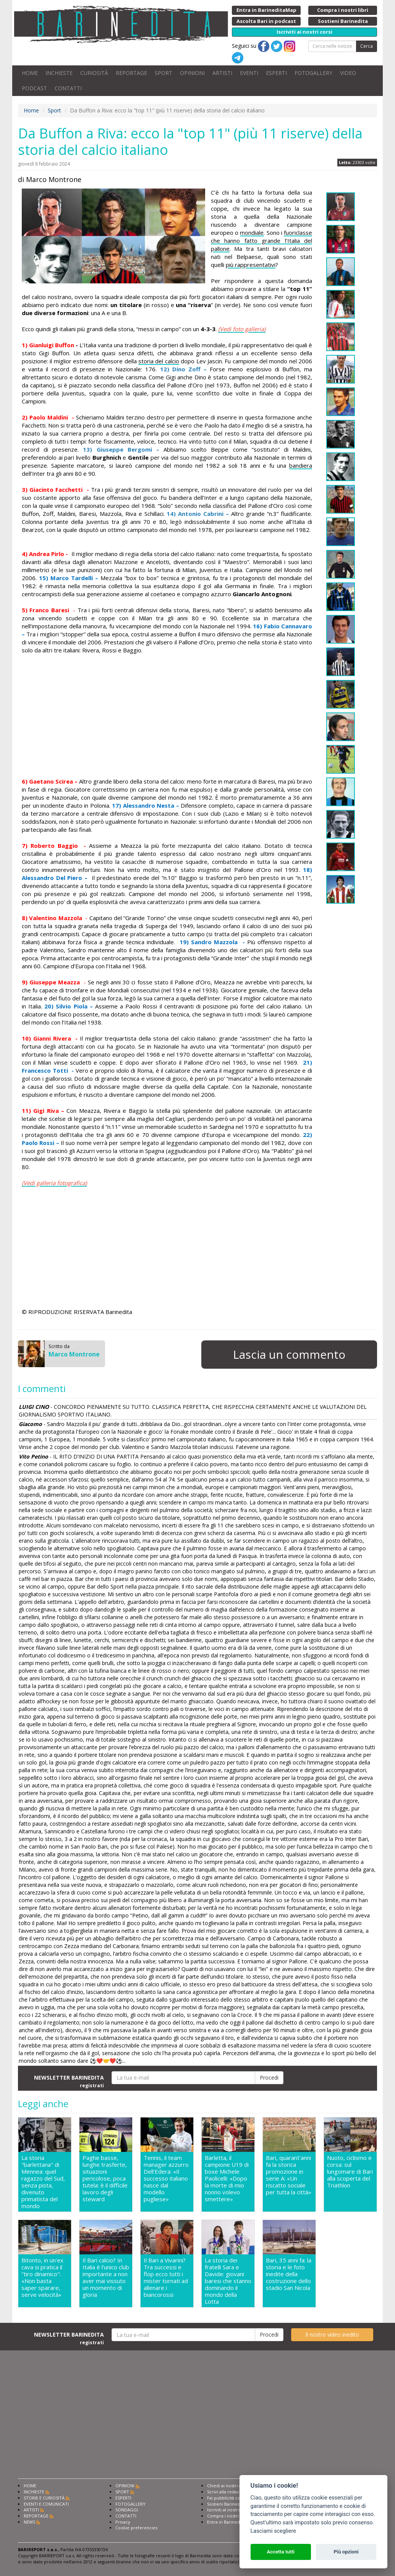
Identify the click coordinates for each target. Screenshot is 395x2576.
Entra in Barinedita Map (231, 2522)
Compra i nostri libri (227, 2516)
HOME (30, 72)
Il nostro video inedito (332, 2334)
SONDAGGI (126, 2510)
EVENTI (249, 72)
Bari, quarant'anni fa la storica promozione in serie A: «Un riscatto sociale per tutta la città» (288, 2175)
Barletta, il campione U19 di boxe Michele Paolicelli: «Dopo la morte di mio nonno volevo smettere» (227, 2178)
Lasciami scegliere (273, 2531)
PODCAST (34, 88)
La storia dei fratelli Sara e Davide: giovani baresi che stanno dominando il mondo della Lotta (228, 2281)
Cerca (366, 46)
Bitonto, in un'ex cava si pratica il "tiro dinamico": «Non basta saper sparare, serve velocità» (42, 2277)
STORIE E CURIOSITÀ (44, 2498)
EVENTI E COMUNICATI (46, 2504)
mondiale (252, 232)
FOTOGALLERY (313, 72)
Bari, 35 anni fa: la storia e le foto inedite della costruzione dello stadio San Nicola (288, 2274)
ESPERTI (276, 72)
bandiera (300, 465)
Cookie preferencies (136, 2527)
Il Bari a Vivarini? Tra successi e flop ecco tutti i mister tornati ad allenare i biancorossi (166, 2277)
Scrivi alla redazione (227, 2492)
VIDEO (348, 72)
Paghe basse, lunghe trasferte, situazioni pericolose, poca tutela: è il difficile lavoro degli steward (105, 2178)
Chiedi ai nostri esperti (230, 2485)
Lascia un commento (289, 1354)
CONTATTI (68, 88)
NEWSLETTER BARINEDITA (69, 2081)
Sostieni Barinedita (226, 2504)
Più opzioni (345, 2552)
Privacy (122, 2522)
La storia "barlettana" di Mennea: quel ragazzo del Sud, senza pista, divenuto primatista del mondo (43, 2181)
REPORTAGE (131, 72)
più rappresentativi (250, 264)
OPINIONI (192, 72)
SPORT (163, 72)
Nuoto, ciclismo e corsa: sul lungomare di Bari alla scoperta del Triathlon (350, 2171)
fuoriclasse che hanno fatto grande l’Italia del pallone (261, 240)
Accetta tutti (281, 2552)
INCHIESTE (59, 72)
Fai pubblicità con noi (229, 2498)
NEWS (29, 2522)
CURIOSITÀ (94, 72)
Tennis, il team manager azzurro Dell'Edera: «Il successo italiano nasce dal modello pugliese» (166, 2178)
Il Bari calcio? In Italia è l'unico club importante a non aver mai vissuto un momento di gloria (106, 2277)
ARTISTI (222, 72)
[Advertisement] (167, 715)
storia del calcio (158, 361)
